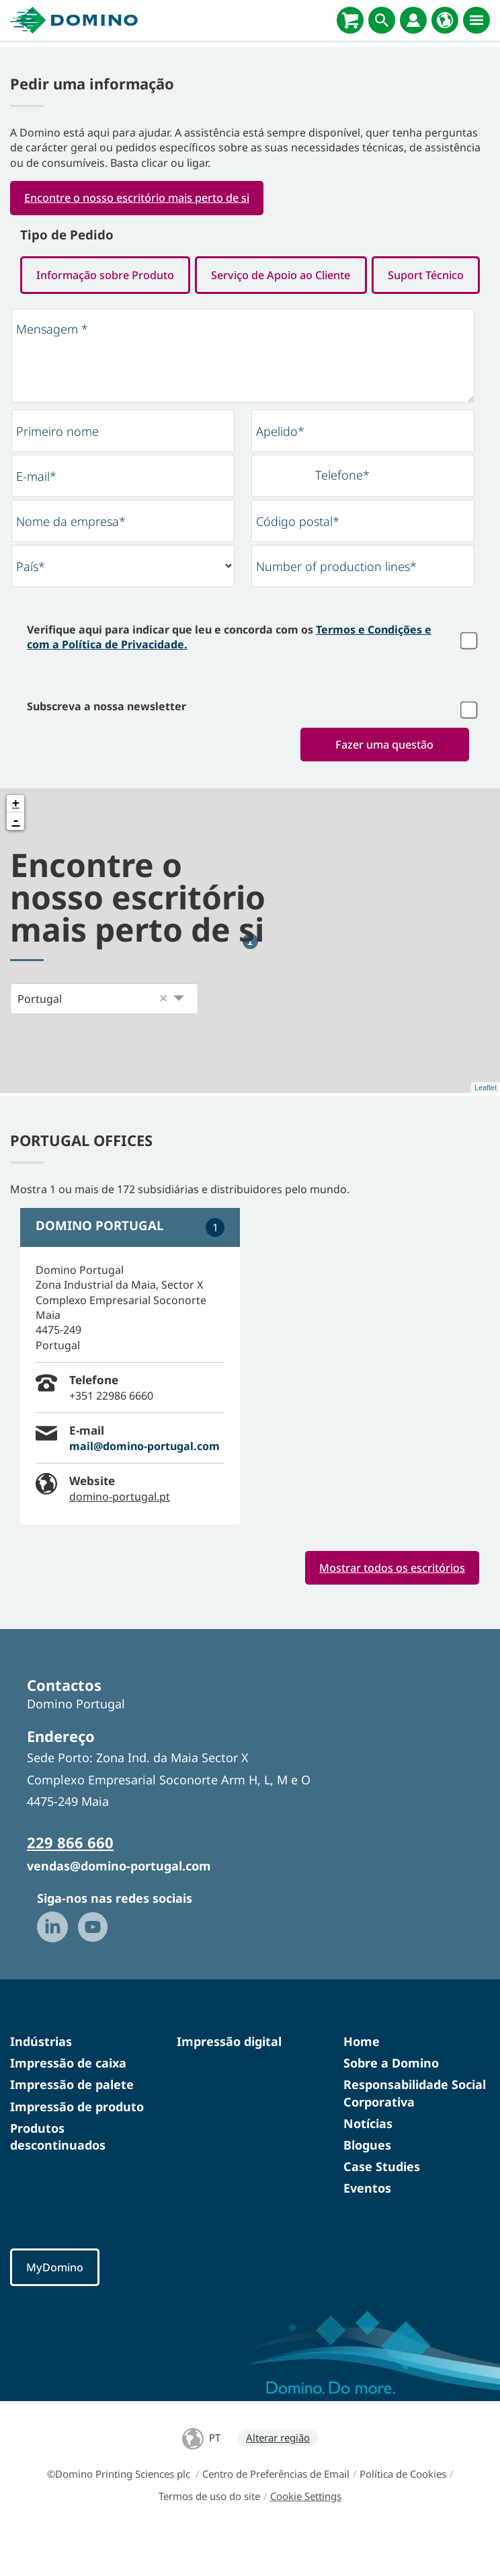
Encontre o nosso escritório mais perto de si (141, 198)
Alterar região (278, 2479)
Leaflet (485, 1128)
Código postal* (297, 562)
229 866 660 (70, 1884)
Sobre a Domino (391, 2104)
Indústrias (41, 2082)
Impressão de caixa (68, 2104)
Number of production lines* (336, 607)
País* (30, 607)
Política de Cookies (403, 2515)
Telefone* (342, 515)
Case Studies (381, 2207)
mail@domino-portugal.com (144, 1486)
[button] (163, 1039)
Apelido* (280, 471)
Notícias (367, 2164)
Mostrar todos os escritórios (391, 1608)
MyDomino (55, 2308)
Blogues (367, 2186)
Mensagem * (52, 369)
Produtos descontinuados (58, 2177)
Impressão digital (229, 2082)
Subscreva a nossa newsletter (106, 746)
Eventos (367, 2230)
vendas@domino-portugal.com (119, 1907)
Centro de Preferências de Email (275, 2515)
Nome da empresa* (71, 562)
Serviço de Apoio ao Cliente (365, 275)
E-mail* (36, 516)
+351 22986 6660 (111, 1436)
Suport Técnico (250, 314)
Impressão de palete (72, 2126)
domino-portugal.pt (119, 1537)
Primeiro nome (57, 471)
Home (361, 2082)
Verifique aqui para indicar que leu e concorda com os (229, 676)
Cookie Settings (305, 2537)
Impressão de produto (77, 2147)
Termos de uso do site (209, 2537)
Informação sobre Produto (133, 275)
